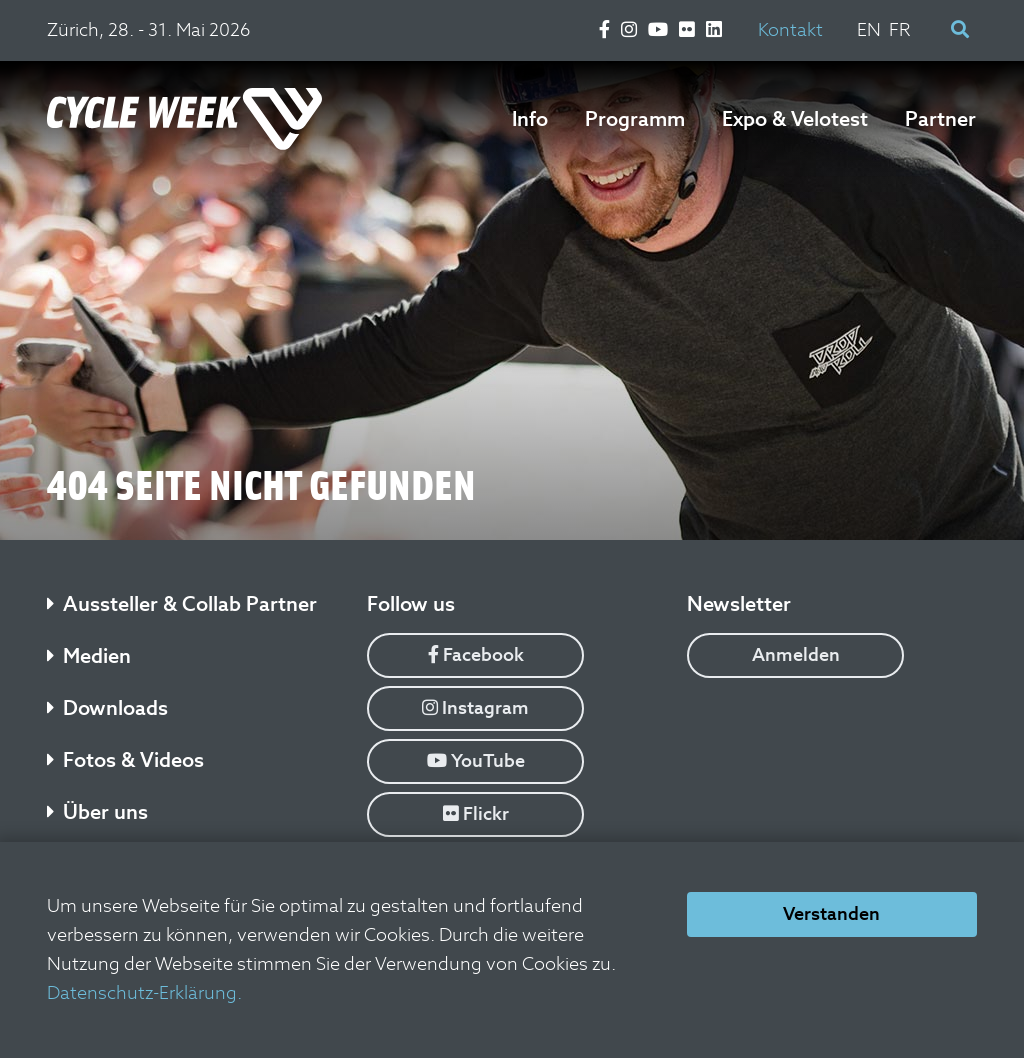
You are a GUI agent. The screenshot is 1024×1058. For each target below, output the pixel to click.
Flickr (476, 813)
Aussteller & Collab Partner (182, 604)
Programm (635, 119)
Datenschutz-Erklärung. (144, 992)
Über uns (97, 812)
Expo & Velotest (795, 119)
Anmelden (796, 654)
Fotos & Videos (125, 760)
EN (869, 29)
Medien (89, 656)
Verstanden (831, 913)
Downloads (107, 708)
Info (530, 119)
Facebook (476, 654)
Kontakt (790, 29)
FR (900, 29)
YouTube (476, 760)
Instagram (475, 707)
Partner (940, 119)
